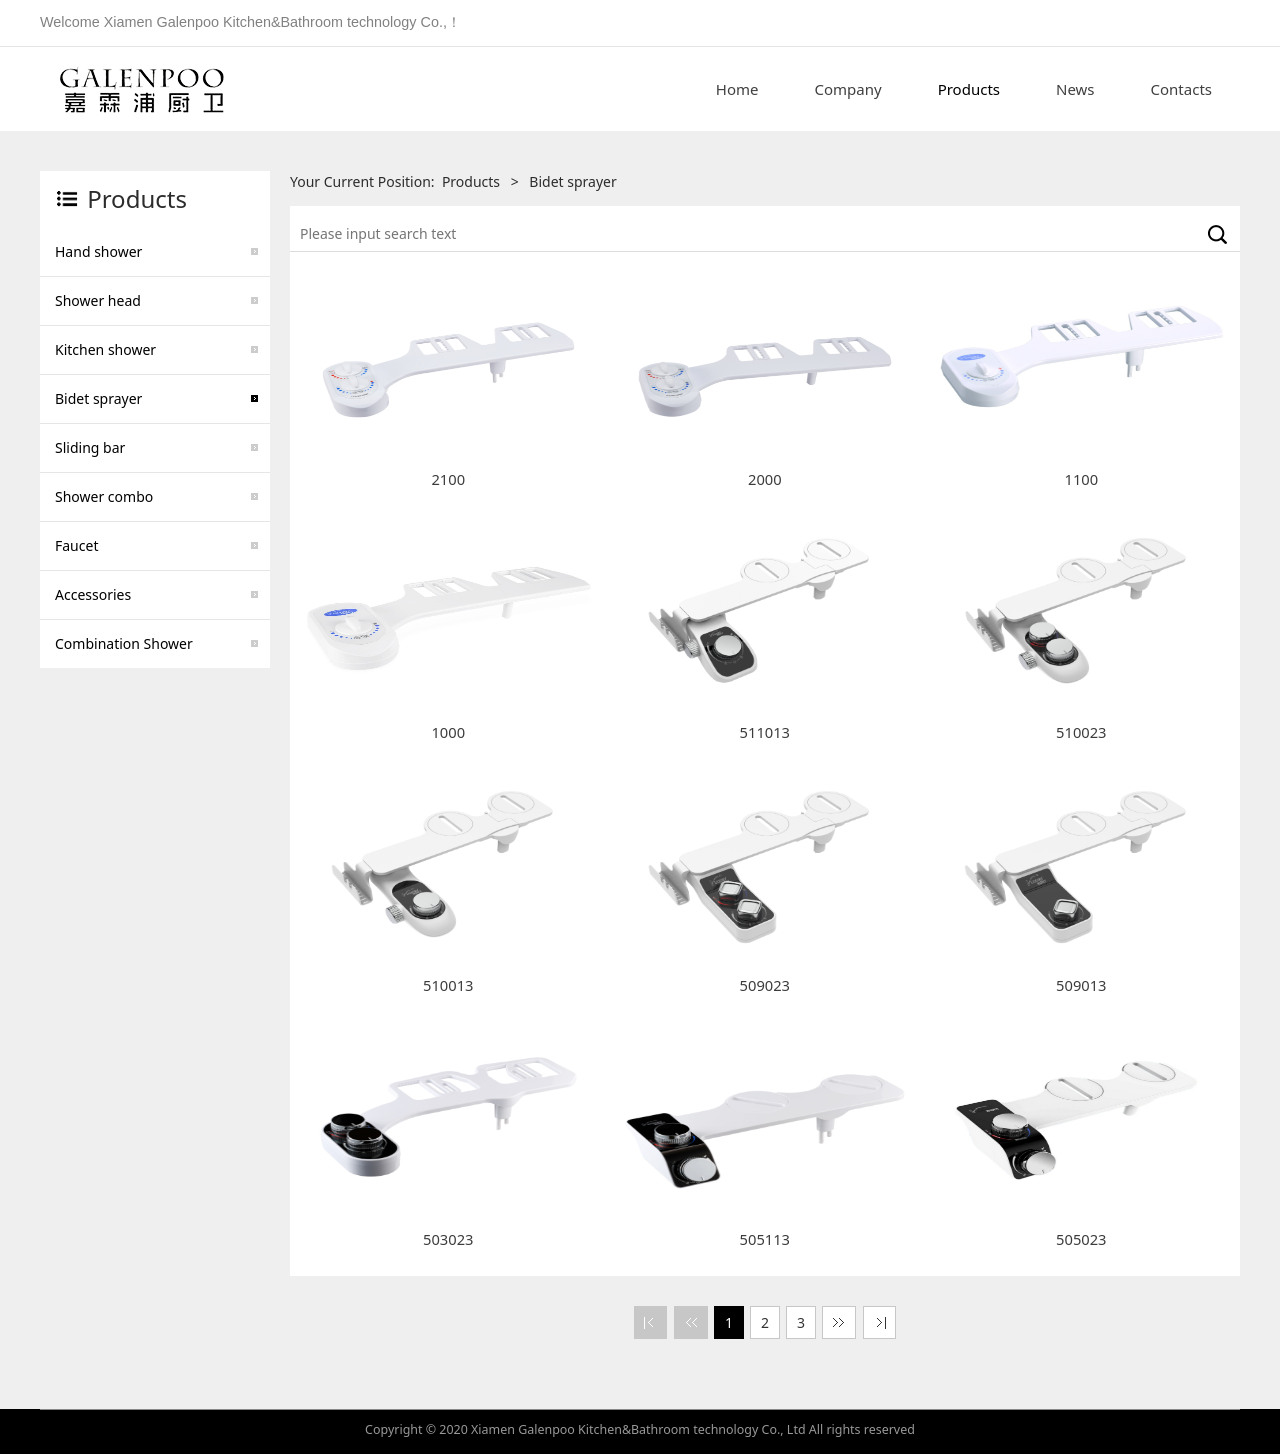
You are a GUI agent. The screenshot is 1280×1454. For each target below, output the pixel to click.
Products (969, 89)
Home (737, 89)
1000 (448, 732)
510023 (1081, 732)
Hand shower (98, 251)
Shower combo (104, 496)
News (1075, 89)
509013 (1081, 985)
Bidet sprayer (98, 398)
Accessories (93, 594)
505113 (765, 1239)
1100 (1082, 479)
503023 (448, 1239)
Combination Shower (124, 643)
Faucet (76, 545)
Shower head (98, 300)
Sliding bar (90, 447)
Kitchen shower (105, 349)
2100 (448, 479)
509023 (765, 985)
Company (848, 89)
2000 (765, 479)
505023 (1081, 1239)
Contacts (1181, 89)
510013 (448, 985)
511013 (765, 732)
